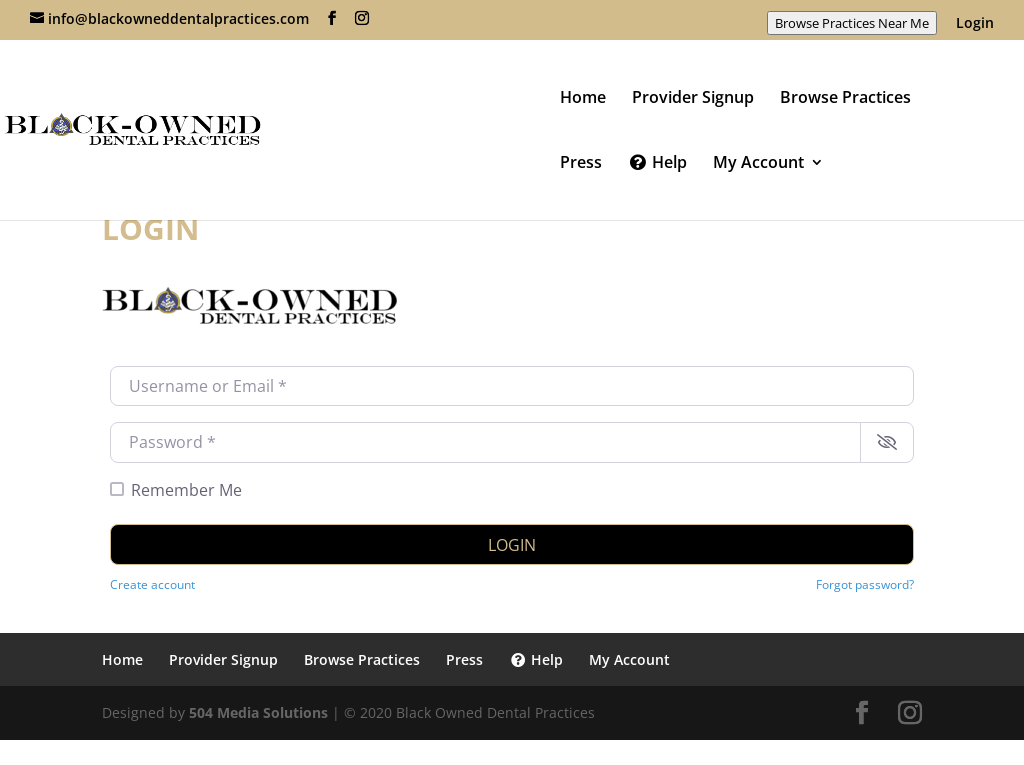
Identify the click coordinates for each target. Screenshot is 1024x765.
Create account (152, 584)
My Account (758, 164)
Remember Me (186, 490)
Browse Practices (845, 99)
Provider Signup (693, 99)
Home (583, 99)
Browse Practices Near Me (852, 23)
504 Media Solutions (258, 712)
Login (975, 24)
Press (581, 164)
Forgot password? (865, 584)
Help (657, 163)
